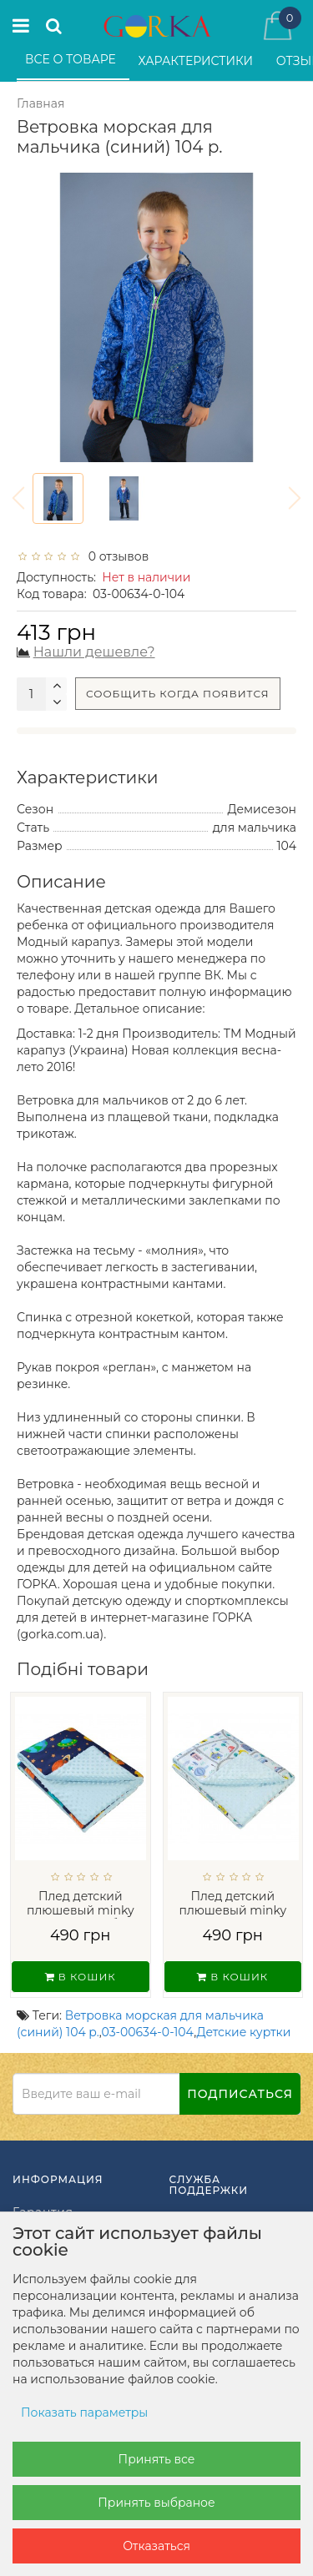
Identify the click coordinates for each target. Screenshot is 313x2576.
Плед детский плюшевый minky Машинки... (232, 1910)
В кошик (80, 1976)
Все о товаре (72, 59)
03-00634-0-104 (148, 2032)
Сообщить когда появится (178, 693)
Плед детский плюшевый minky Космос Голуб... (80, 1910)
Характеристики (197, 60)
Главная (40, 103)
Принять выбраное (156, 2502)
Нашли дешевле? (94, 652)
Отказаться (156, 2545)
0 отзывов (115, 556)
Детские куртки (244, 2032)
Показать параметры (84, 2412)
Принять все (157, 2459)
